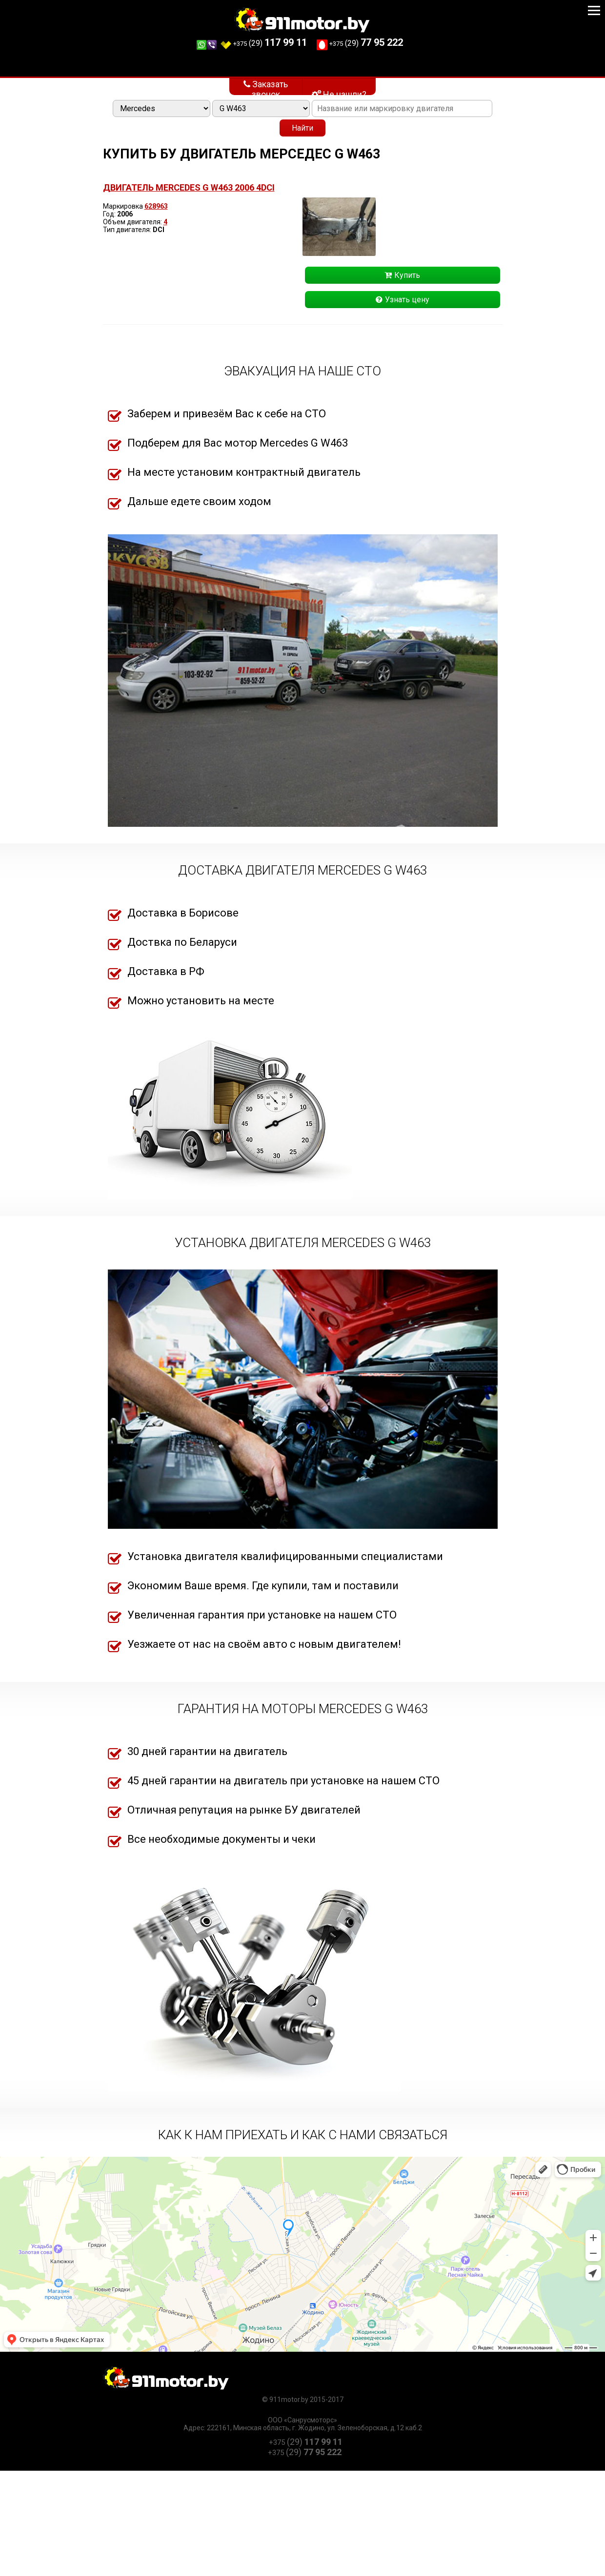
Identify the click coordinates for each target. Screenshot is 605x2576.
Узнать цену (402, 299)
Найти (302, 128)
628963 (156, 206)
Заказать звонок (265, 87)
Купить (402, 275)
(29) (249, 43)
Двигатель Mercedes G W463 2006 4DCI (189, 187)
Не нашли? (339, 94)
